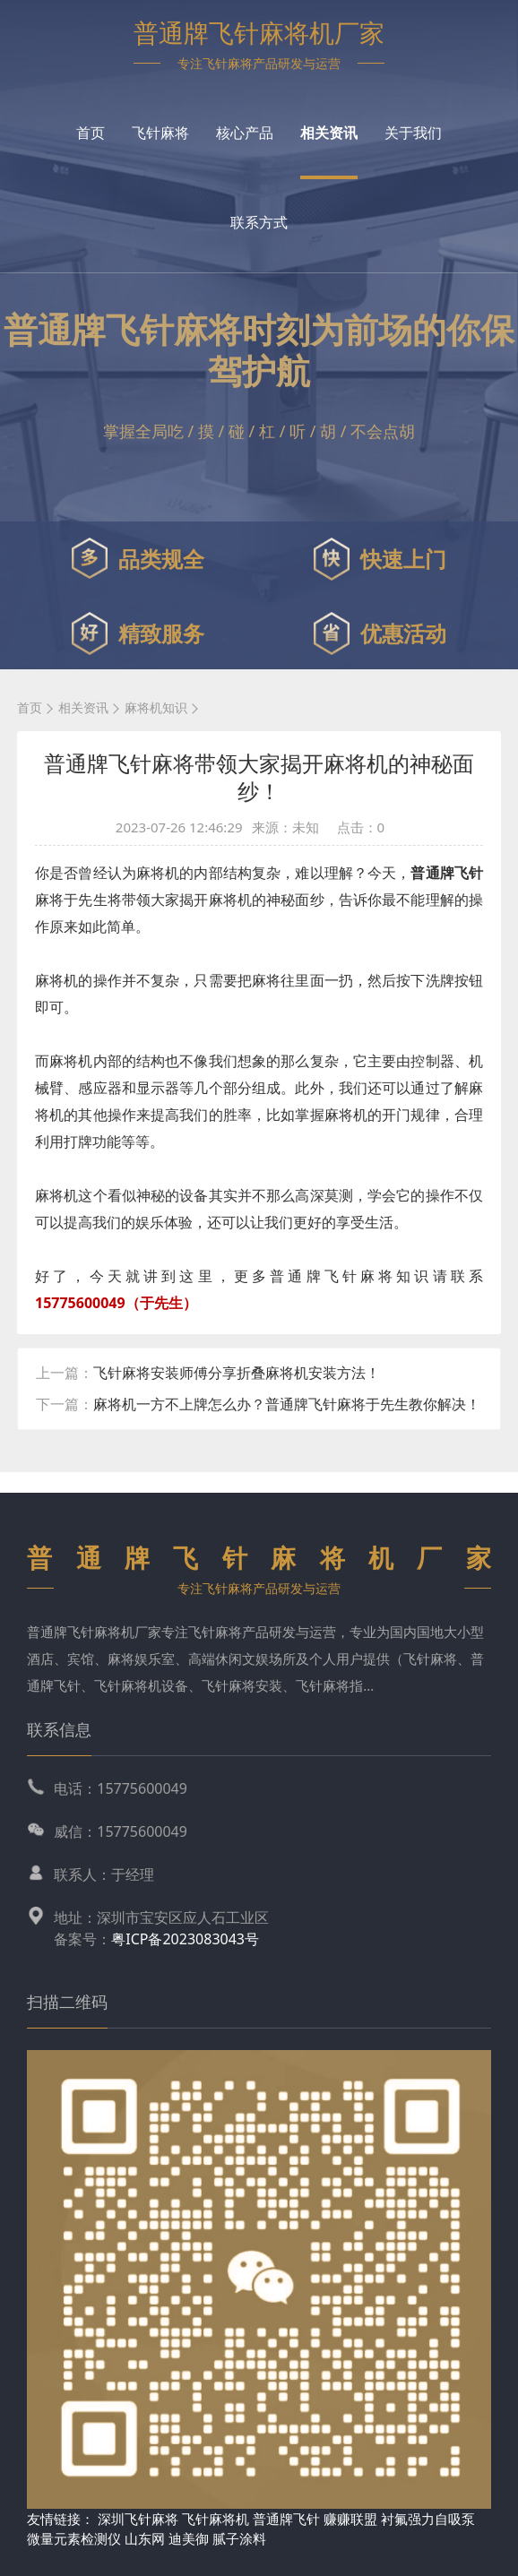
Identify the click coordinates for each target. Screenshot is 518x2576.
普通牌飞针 (286, 2519)
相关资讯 (329, 132)
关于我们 (413, 132)
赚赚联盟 (352, 2519)
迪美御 (188, 2538)
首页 (90, 132)
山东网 (145, 2538)
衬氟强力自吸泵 (428, 2519)
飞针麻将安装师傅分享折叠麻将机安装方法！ (236, 1373)
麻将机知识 (156, 707)
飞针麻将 (160, 132)
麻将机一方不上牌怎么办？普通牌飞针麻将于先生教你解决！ (286, 1404)
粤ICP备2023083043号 (185, 1939)
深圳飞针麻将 (138, 2519)
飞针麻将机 (215, 2519)
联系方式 (259, 222)
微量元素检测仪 (74, 2538)
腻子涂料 (239, 2538)
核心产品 (244, 132)
